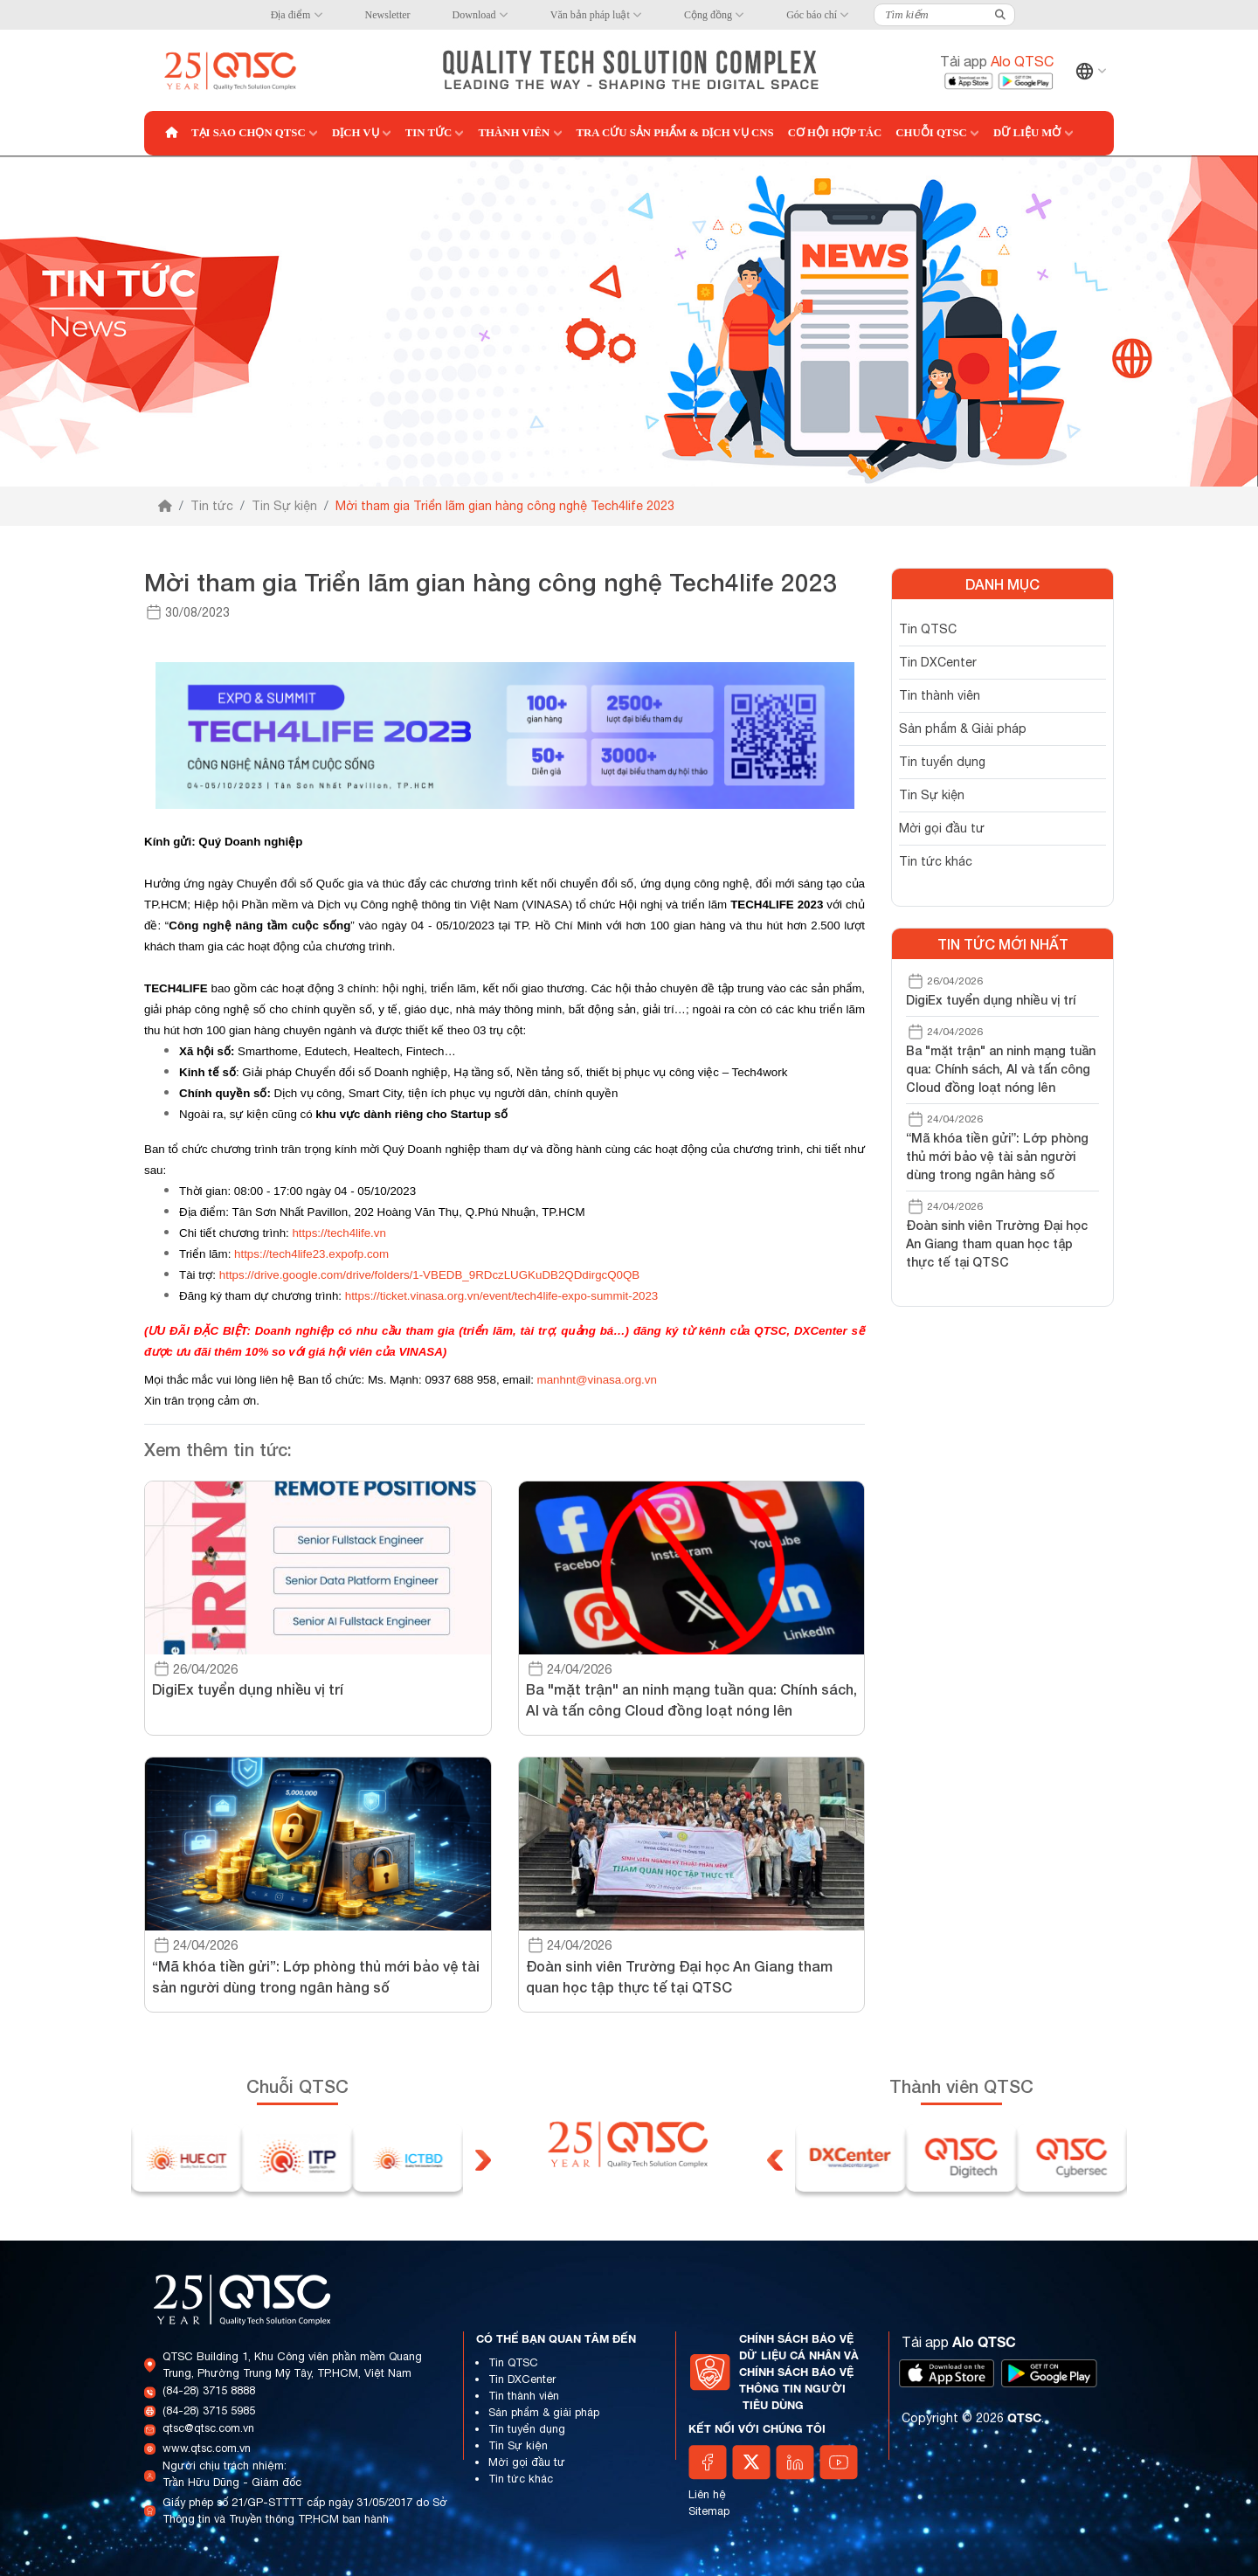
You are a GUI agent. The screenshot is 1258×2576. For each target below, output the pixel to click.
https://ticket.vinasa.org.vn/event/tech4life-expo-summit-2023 (502, 1295)
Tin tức (429, 133)
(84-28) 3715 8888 (208, 2390)
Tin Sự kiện (284, 506)
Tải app (997, 61)
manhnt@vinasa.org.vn (597, 1379)
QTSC (1024, 2417)
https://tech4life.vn (338, 1233)
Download (474, 15)
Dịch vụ (355, 133)
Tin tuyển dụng (942, 762)
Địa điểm (291, 15)
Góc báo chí (811, 15)
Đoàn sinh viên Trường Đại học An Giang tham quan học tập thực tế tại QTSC (997, 1243)
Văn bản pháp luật (590, 15)
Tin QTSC (928, 629)
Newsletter (388, 15)
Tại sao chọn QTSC (248, 133)
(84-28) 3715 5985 (208, 2410)
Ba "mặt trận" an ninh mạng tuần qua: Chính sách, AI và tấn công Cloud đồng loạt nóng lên (1001, 1069)
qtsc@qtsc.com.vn (208, 2427)
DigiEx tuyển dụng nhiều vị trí (990, 999)
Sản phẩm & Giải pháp (962, 729)
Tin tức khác (935, 861)
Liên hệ (707, 2494)
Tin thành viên (939, 695)
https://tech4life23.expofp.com (311, 1253)
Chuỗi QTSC (930, 133)
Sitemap (708, 2510)
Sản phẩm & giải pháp (543, 2412)
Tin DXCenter (938, 662)
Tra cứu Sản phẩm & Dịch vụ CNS (675, 133)
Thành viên (514, 133)
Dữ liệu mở (1027, 133)
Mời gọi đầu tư (942, 828)
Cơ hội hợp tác (835, 133)
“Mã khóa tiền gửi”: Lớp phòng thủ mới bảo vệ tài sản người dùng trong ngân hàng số (997, 1156)
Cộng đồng (708, 15)
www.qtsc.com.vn (206, 2448)
